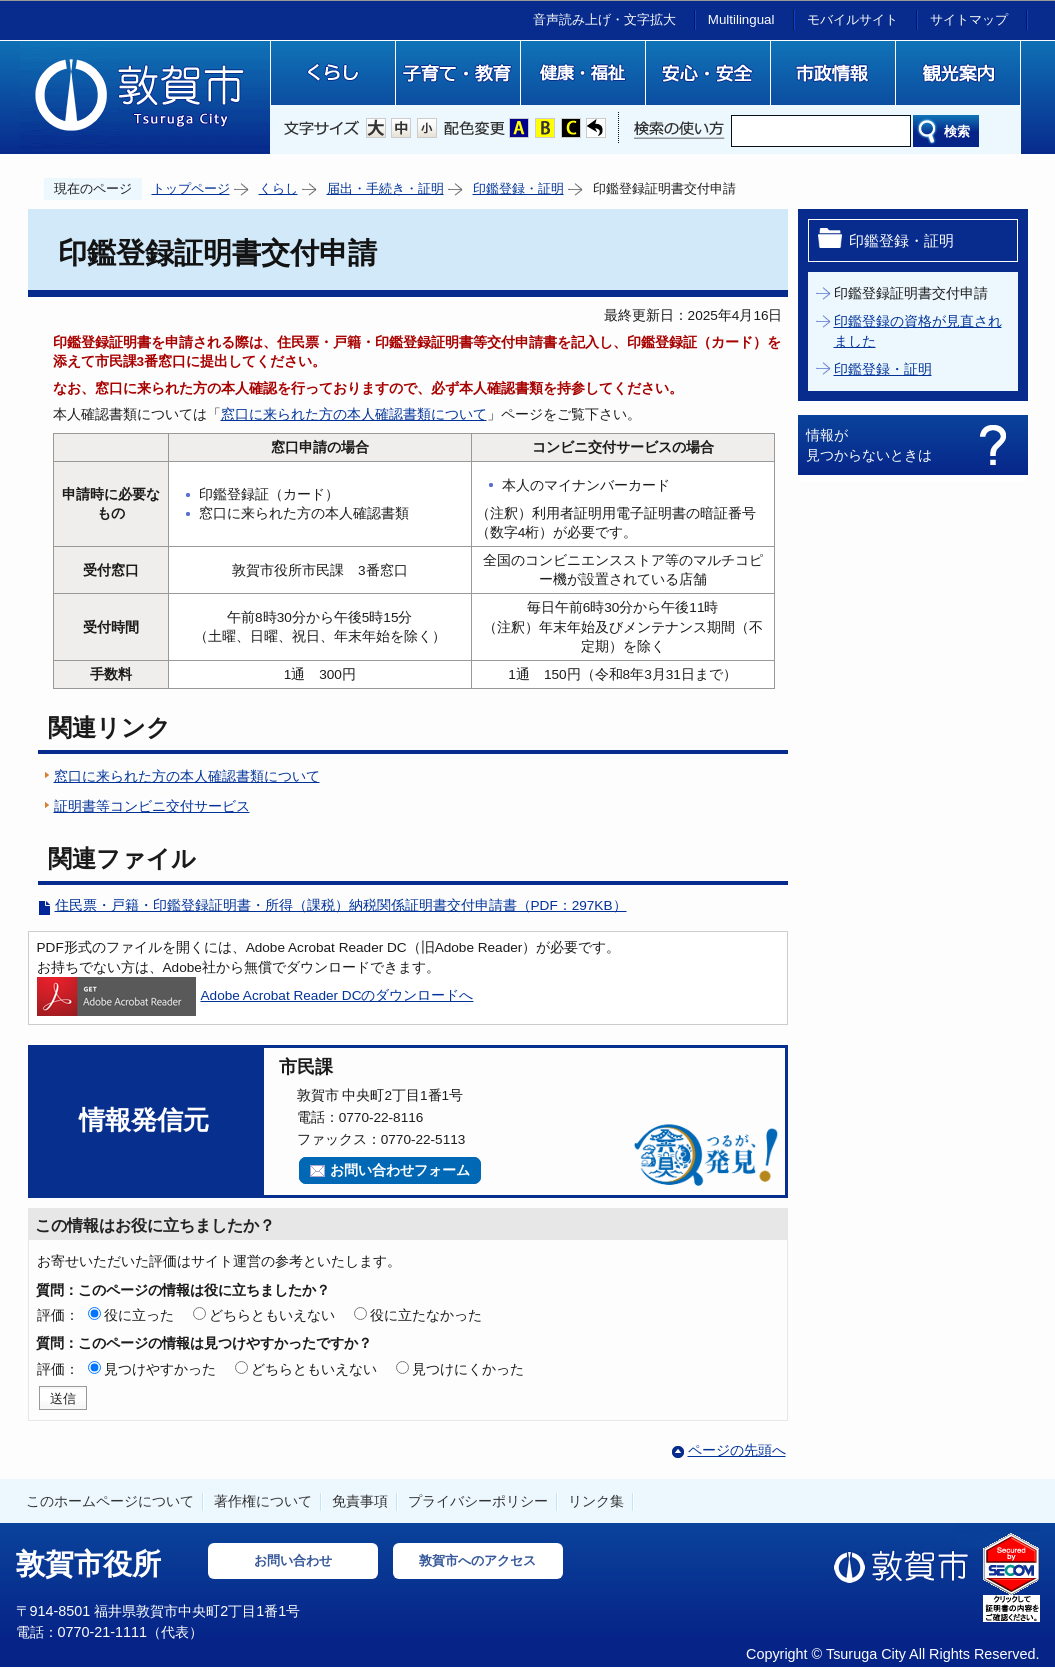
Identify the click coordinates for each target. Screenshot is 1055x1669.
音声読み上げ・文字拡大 (604, 19)
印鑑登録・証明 (518, 188)
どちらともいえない (272, 1315)
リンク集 (596, 1501)
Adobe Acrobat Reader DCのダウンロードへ (255, 995)
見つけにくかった (468, 1369)
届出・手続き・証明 (385, 188)
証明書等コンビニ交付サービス (152, 806)
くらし (278, 188)
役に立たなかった (426, 1315)
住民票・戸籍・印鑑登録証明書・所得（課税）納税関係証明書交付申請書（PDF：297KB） (341, 905)
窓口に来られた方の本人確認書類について (354, 414)
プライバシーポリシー (478, 1501)
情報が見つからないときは (869, 445)
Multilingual (741, 19)
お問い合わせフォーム (400, 1170)
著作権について (263, 1501)
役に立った (139, 1315)
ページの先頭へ (737, 1450)
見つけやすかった (160, 1369)
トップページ (191, 188)
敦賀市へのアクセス (477, 1560)
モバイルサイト (852, 19)
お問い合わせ (293, 1560)
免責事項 (360, 1501)
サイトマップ (969, 19)
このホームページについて (110, 1501)
